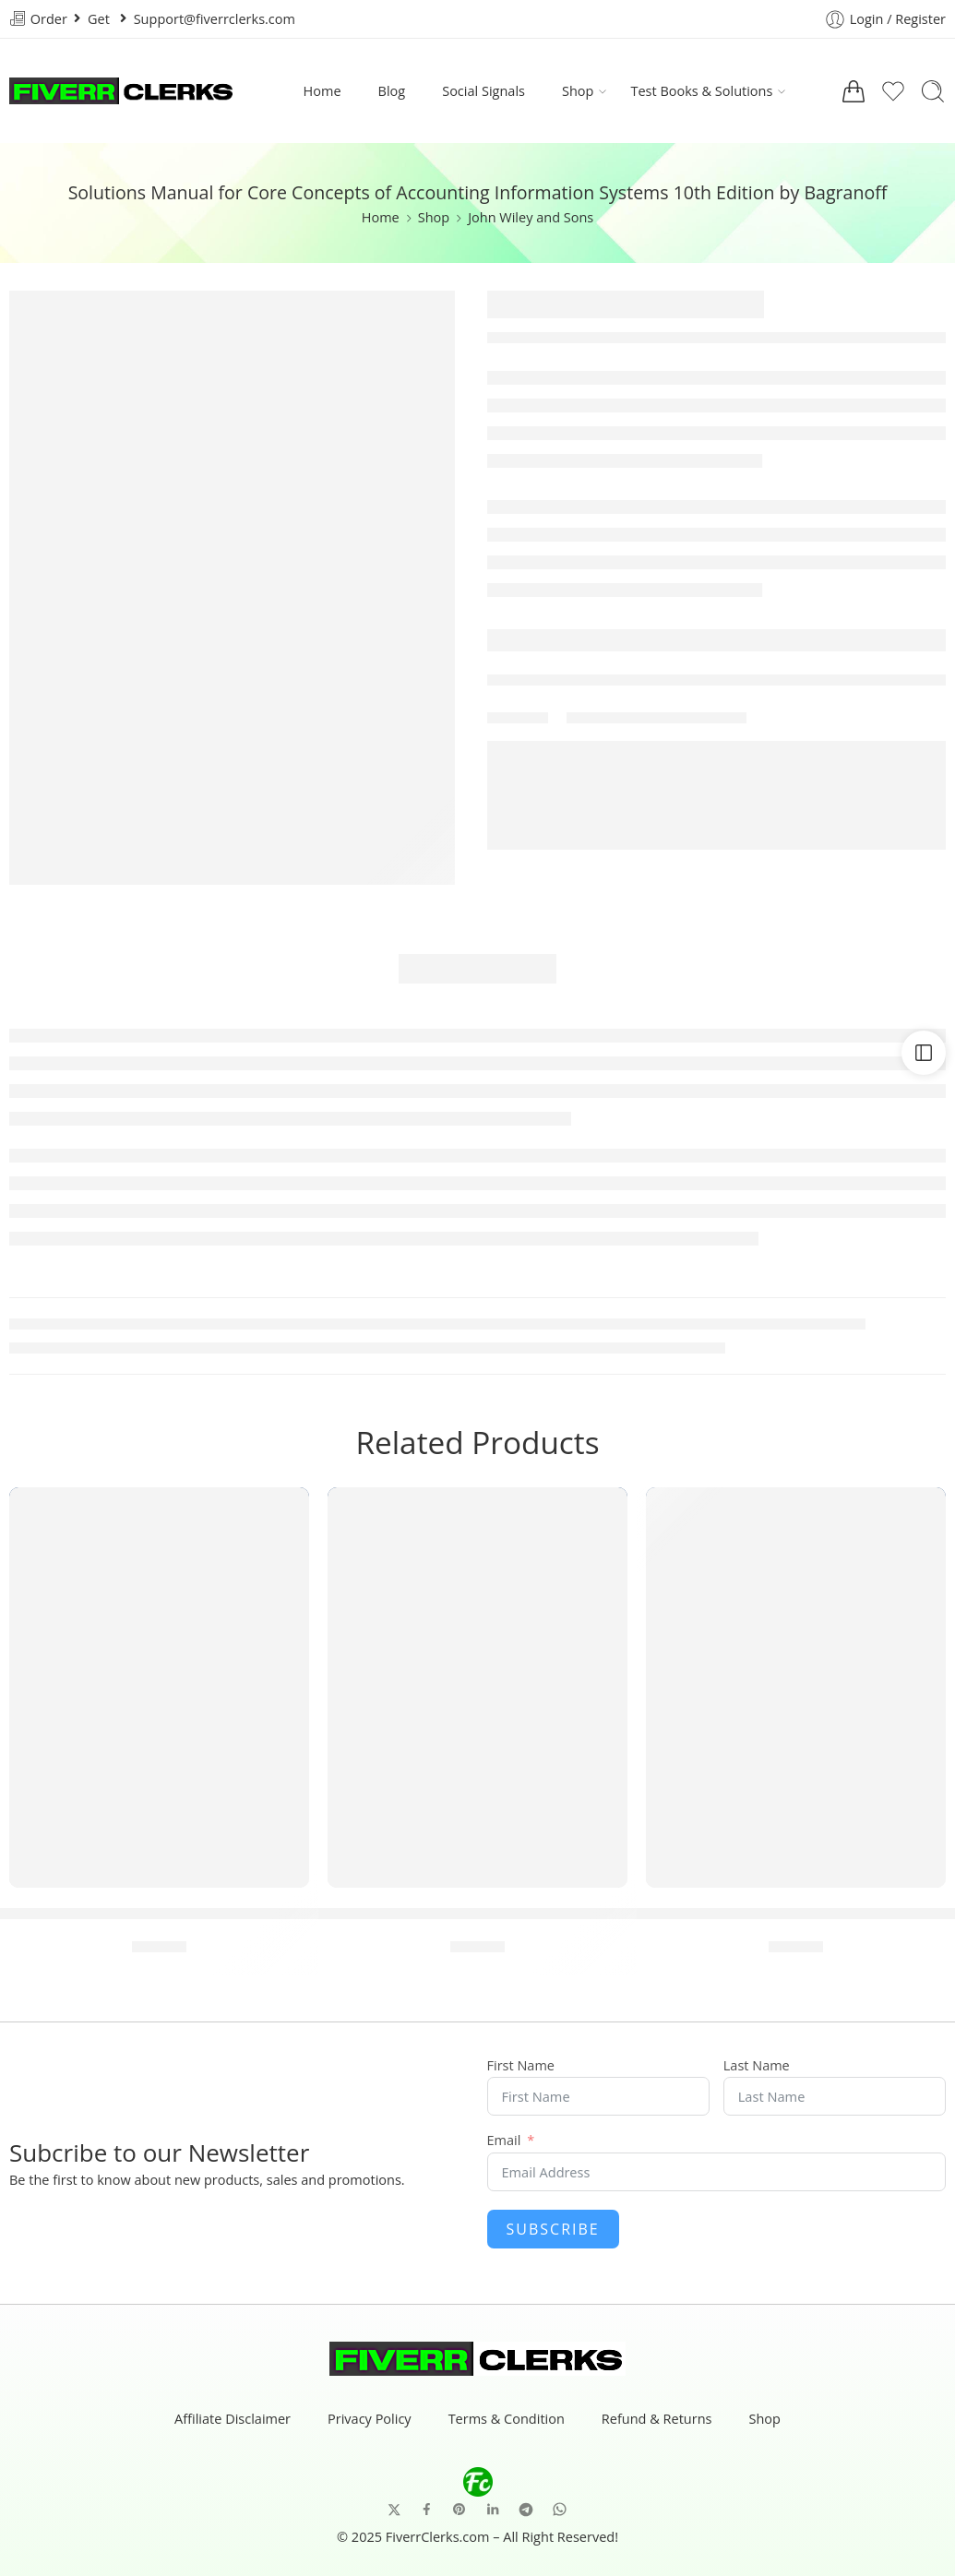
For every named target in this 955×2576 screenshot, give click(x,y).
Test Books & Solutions (701, 91)
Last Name (756, 2066)
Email (504, 2141)
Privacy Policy (370, 2420)
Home (322, 91)
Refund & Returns (657, 2420)
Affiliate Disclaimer (232, 2420)
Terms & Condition (506, 2420)
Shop (577, 91)
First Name (521, 2066)
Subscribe (553, 2229)
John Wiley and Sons (530, 217)
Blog (392, 91)
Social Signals (483, 91)
